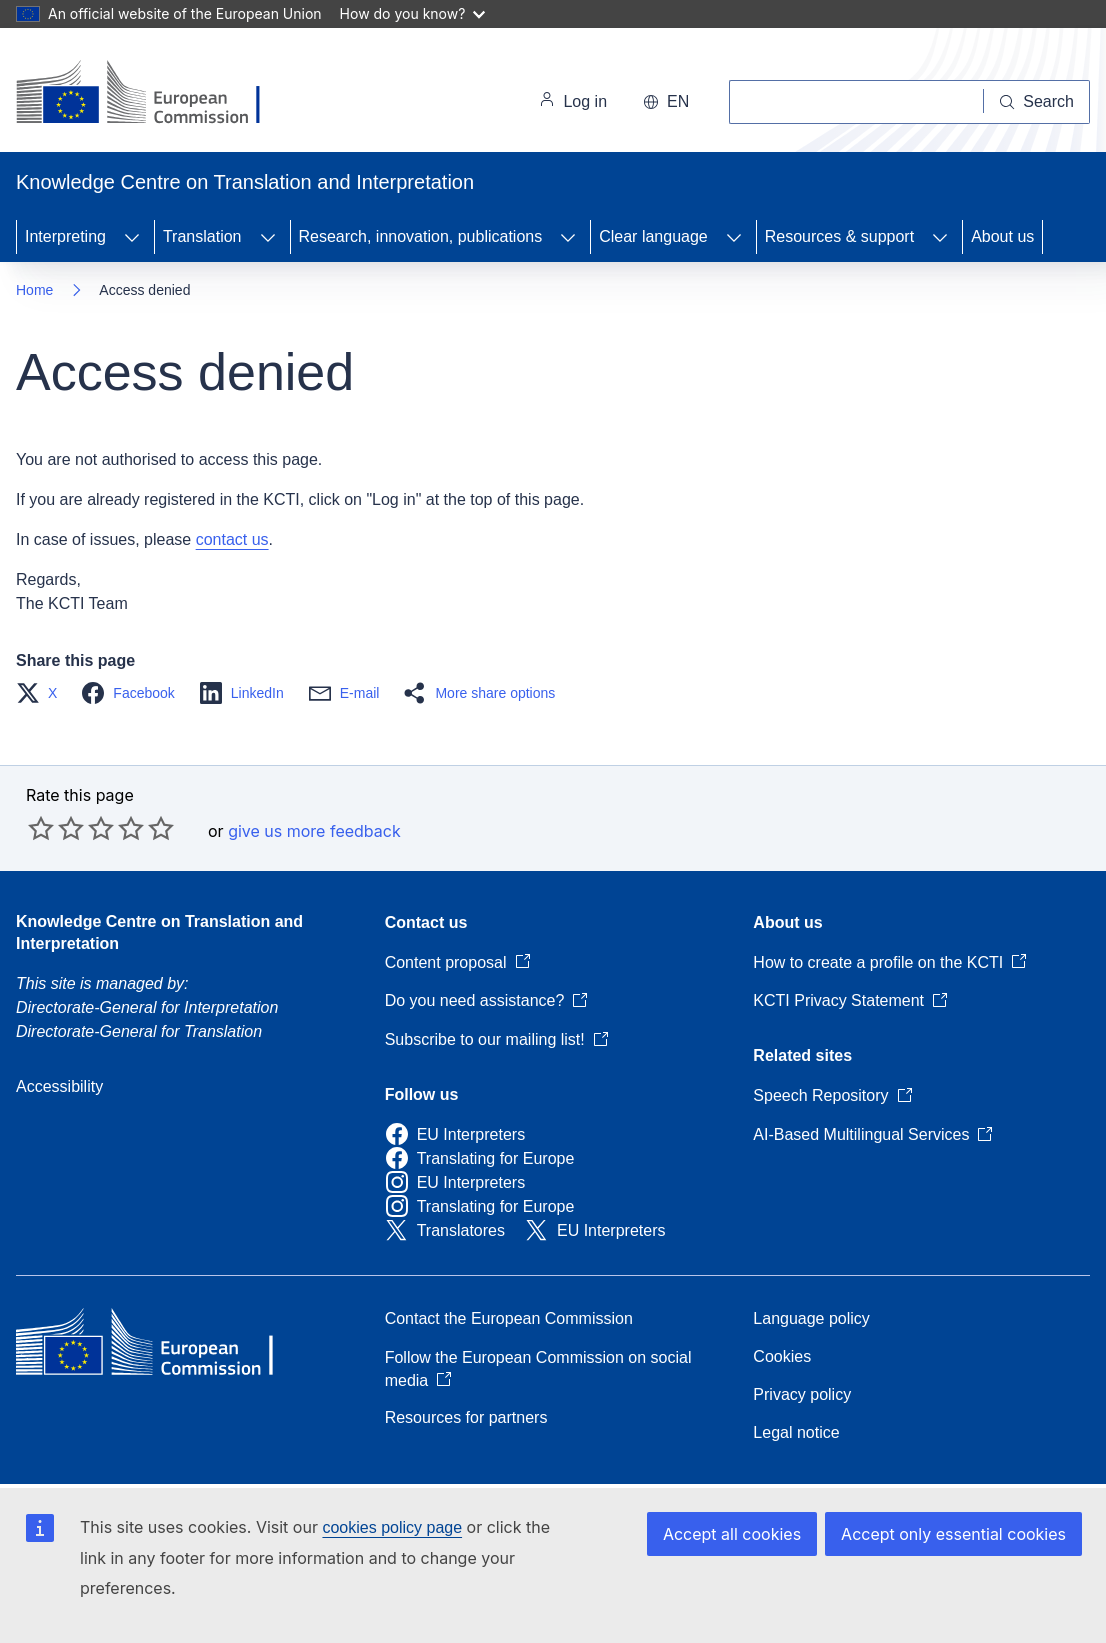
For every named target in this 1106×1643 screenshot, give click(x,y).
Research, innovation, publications (421, 236)
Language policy (811, 1318)
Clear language (653, 236)
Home (34, 290)
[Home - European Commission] (153, 94)
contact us (232, 539)
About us (1002, 236)
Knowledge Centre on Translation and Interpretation (159, 932)
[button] (42, 693)
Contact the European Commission (509, 1318)
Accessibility (59, 1086)
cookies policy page (392, 1527)
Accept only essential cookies (953, 1534)
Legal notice (796, 1432)
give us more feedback (314, 831)
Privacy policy (802, 1394)
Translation (202, 236)
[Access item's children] (132, 237)
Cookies (782, 1356)
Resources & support (839, 236)
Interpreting (65, 236)
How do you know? (413, 13)
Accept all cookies (732, 1534)
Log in (573, 102)
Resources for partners (466, 1417)
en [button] (666, 101)
